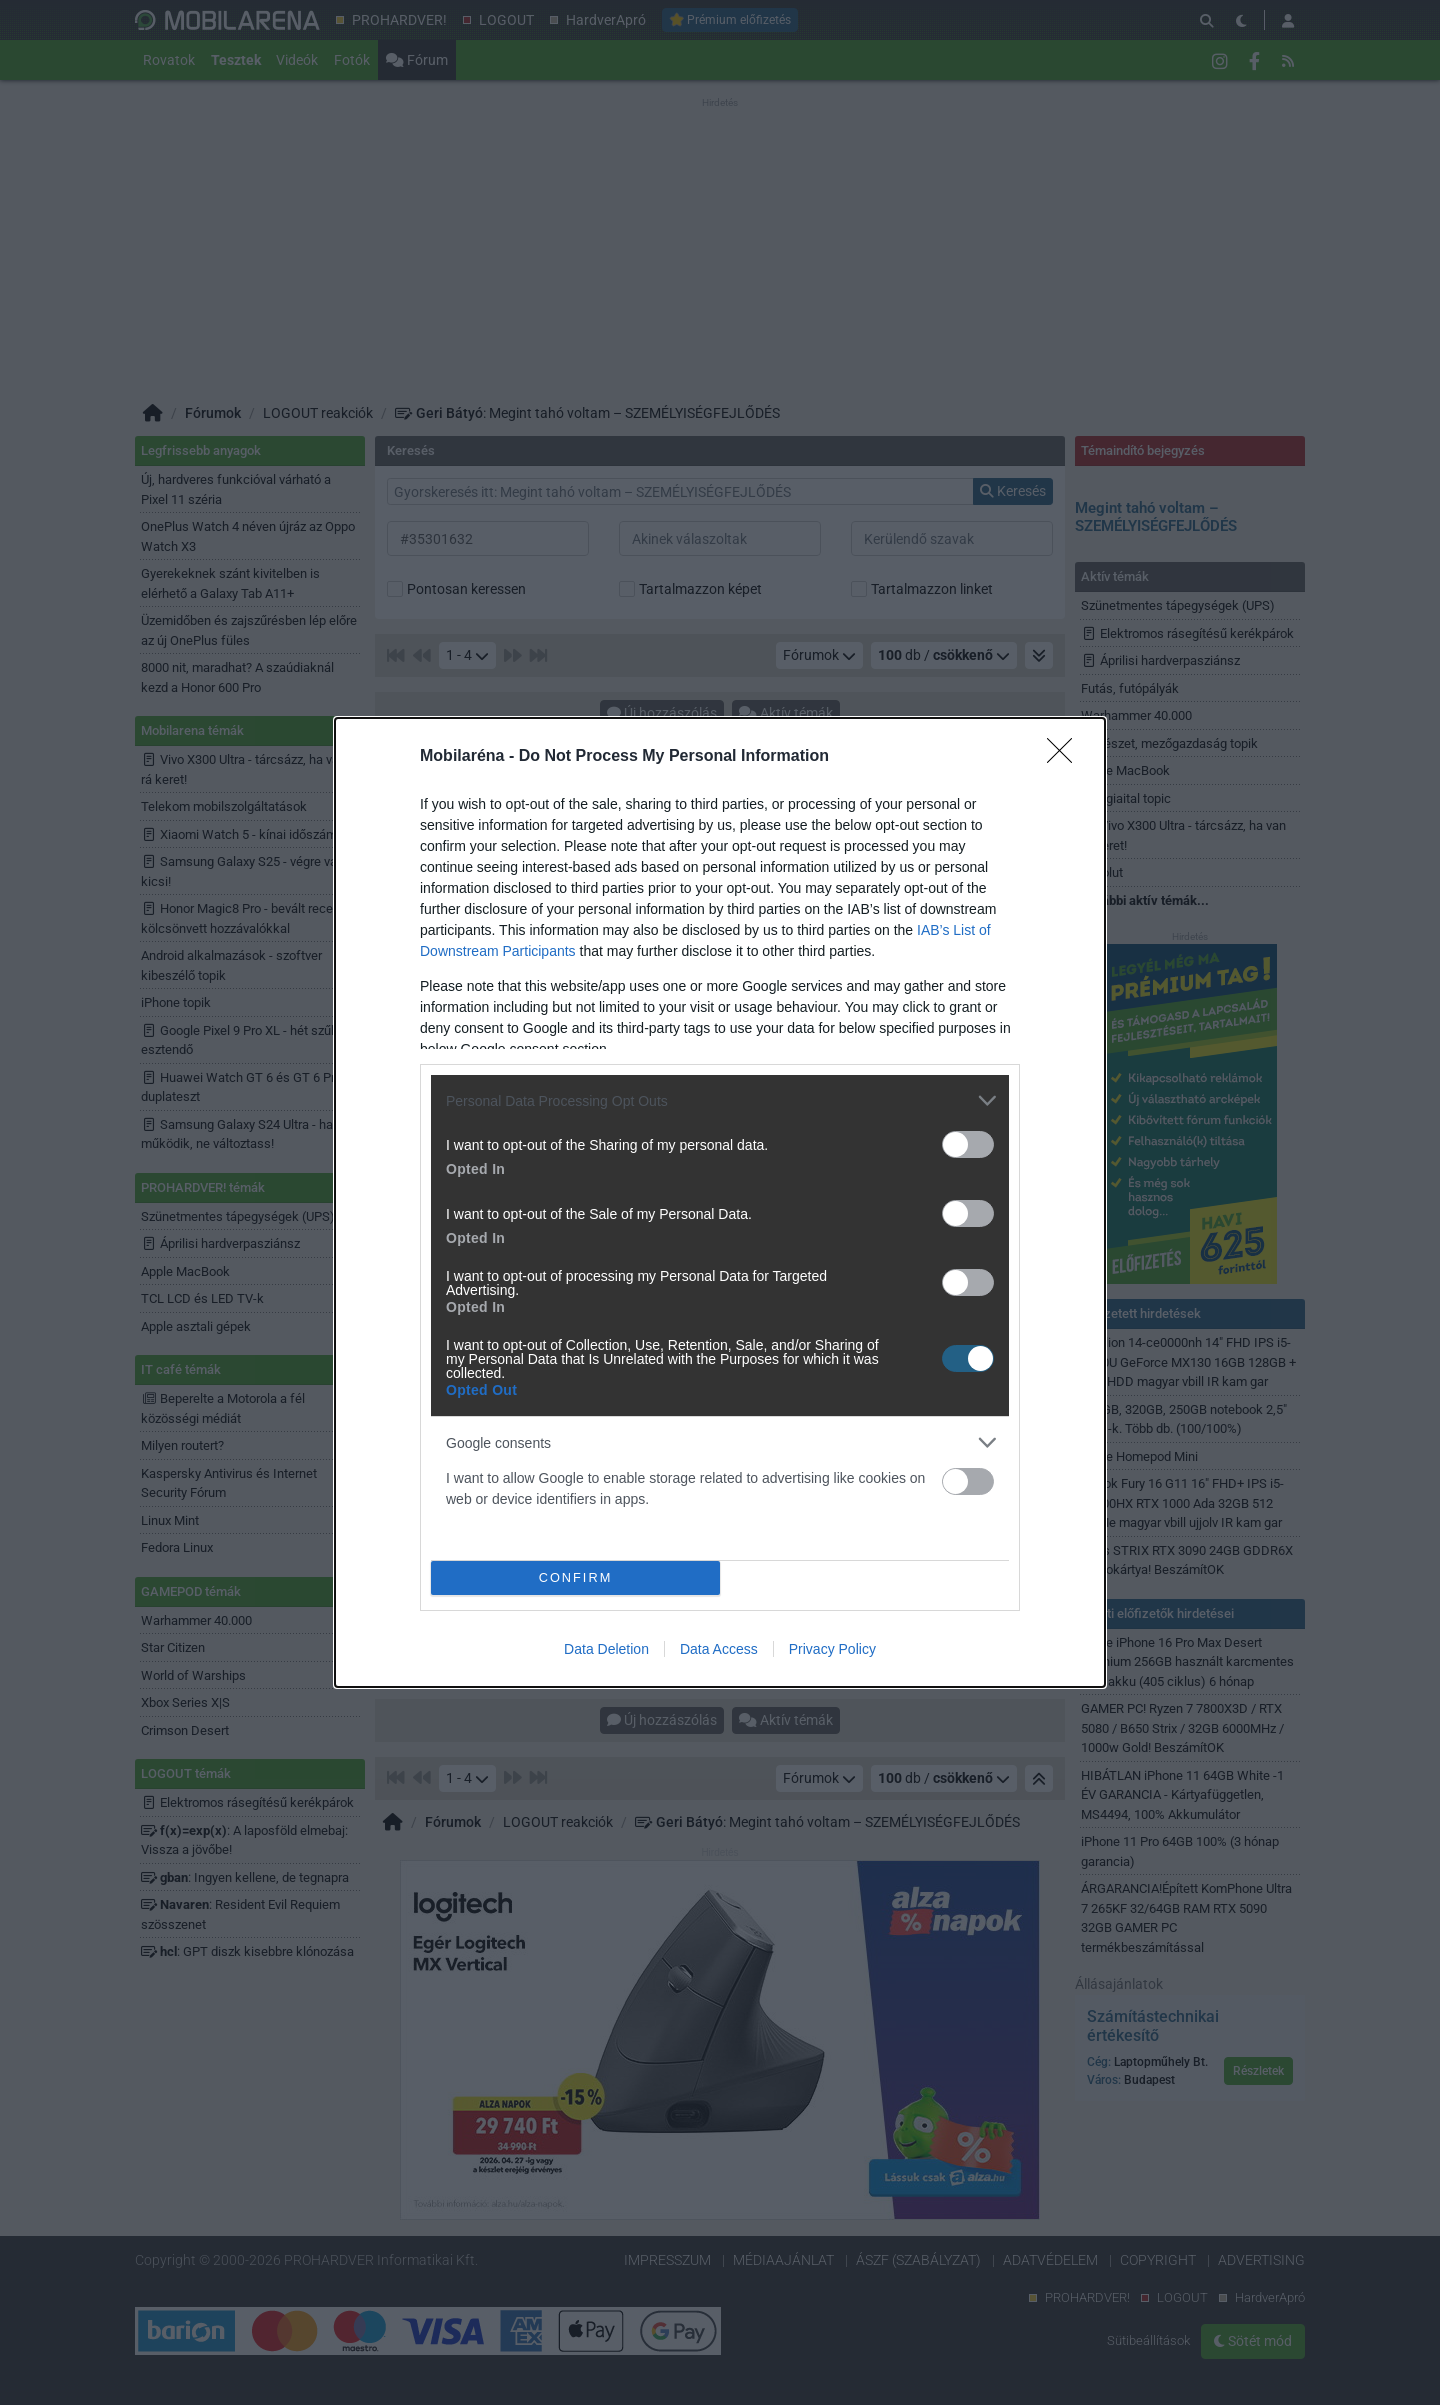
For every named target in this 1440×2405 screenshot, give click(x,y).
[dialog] (720, 1202)
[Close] (1066, 757)
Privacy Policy (832, 1649)
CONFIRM (575, 1578)
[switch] (968, 1144)
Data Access (719, 1649)
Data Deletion (606, 1649)
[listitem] (720, 1100)
